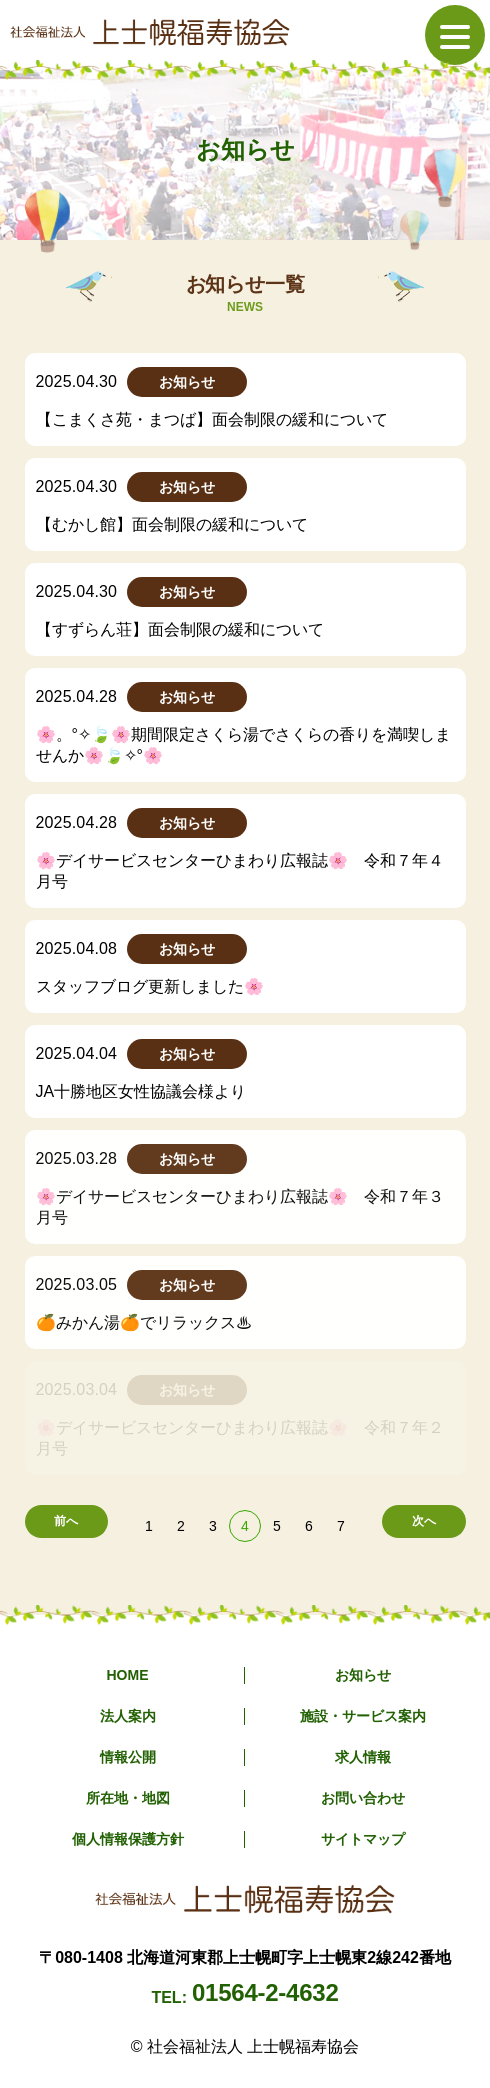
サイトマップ (363, 1839)
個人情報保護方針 (128, 1839)
